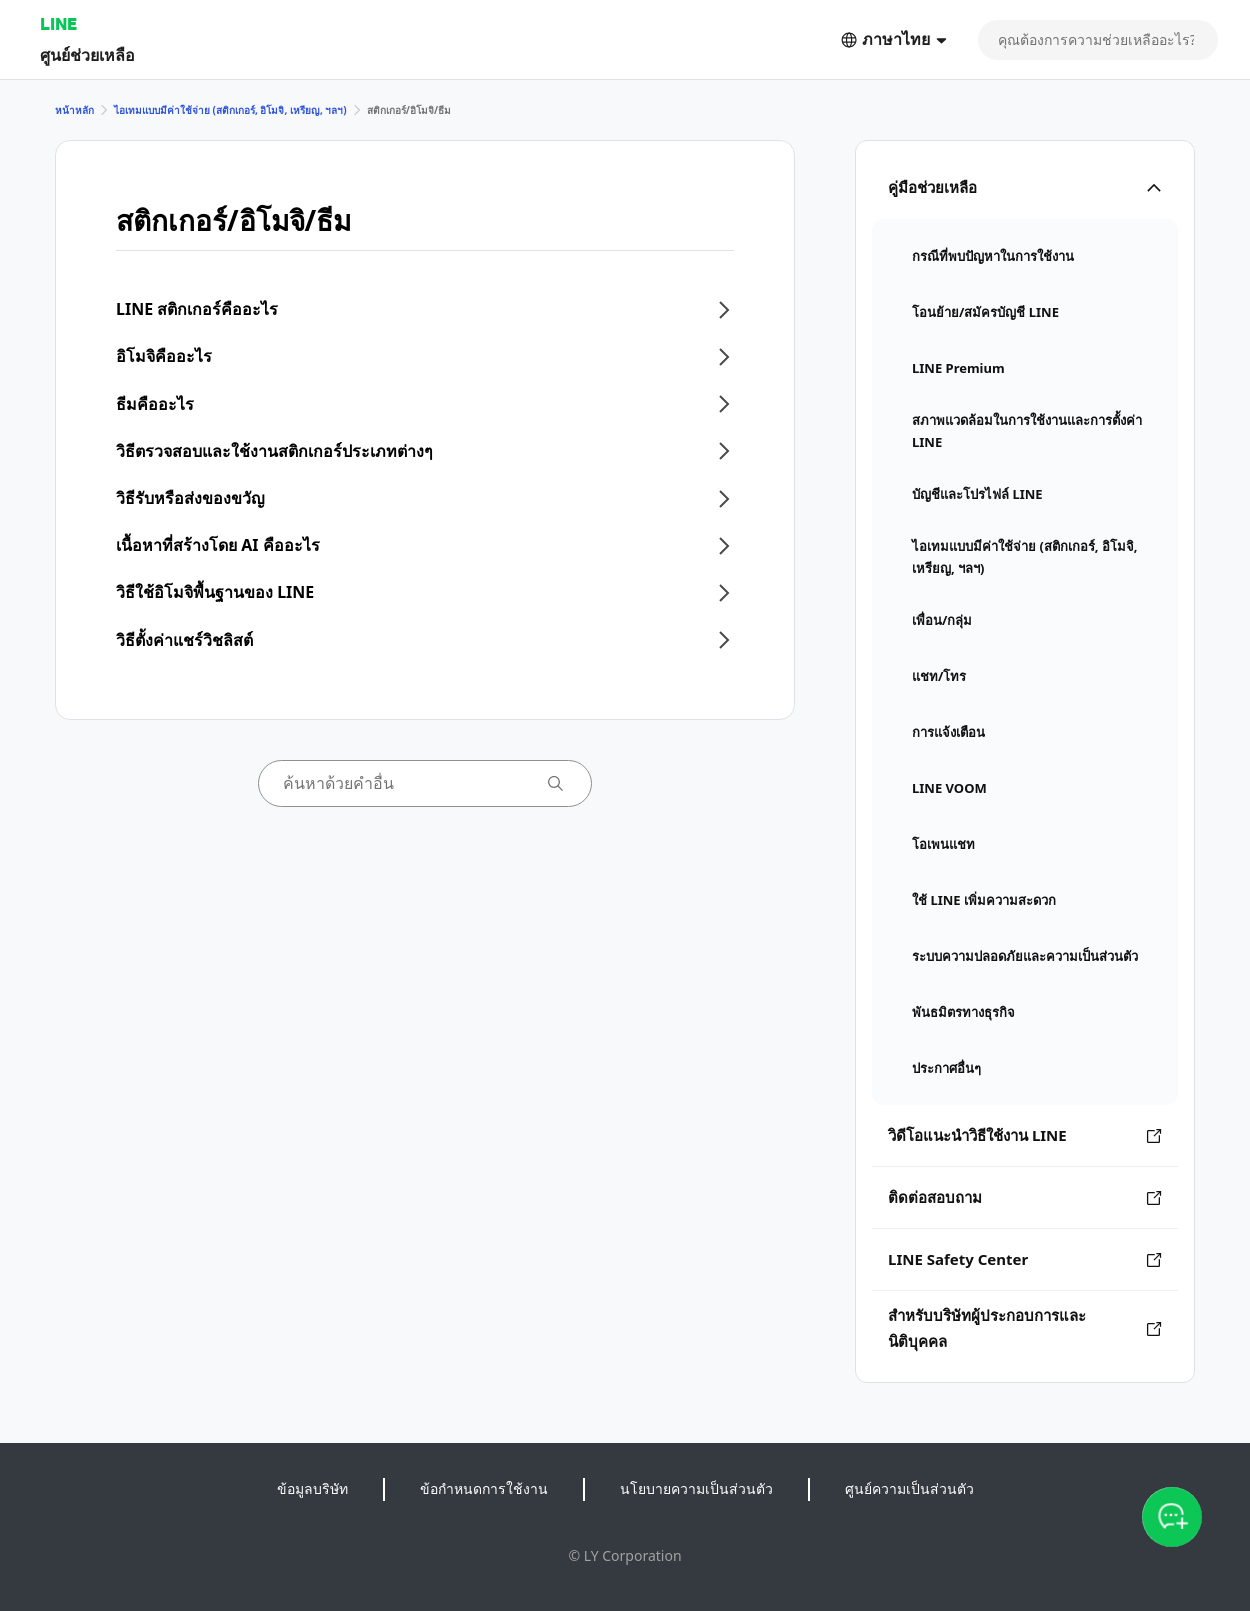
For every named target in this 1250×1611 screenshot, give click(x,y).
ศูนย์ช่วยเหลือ (87, 54)
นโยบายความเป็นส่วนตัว (696, 1488)
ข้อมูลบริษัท (312, 1488)
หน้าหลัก (74, 110)
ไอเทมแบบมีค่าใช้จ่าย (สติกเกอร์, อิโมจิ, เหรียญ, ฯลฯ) (230, 110)
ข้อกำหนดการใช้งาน (484, 1488)
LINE (58, 23)
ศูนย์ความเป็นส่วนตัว (909, 1488)
